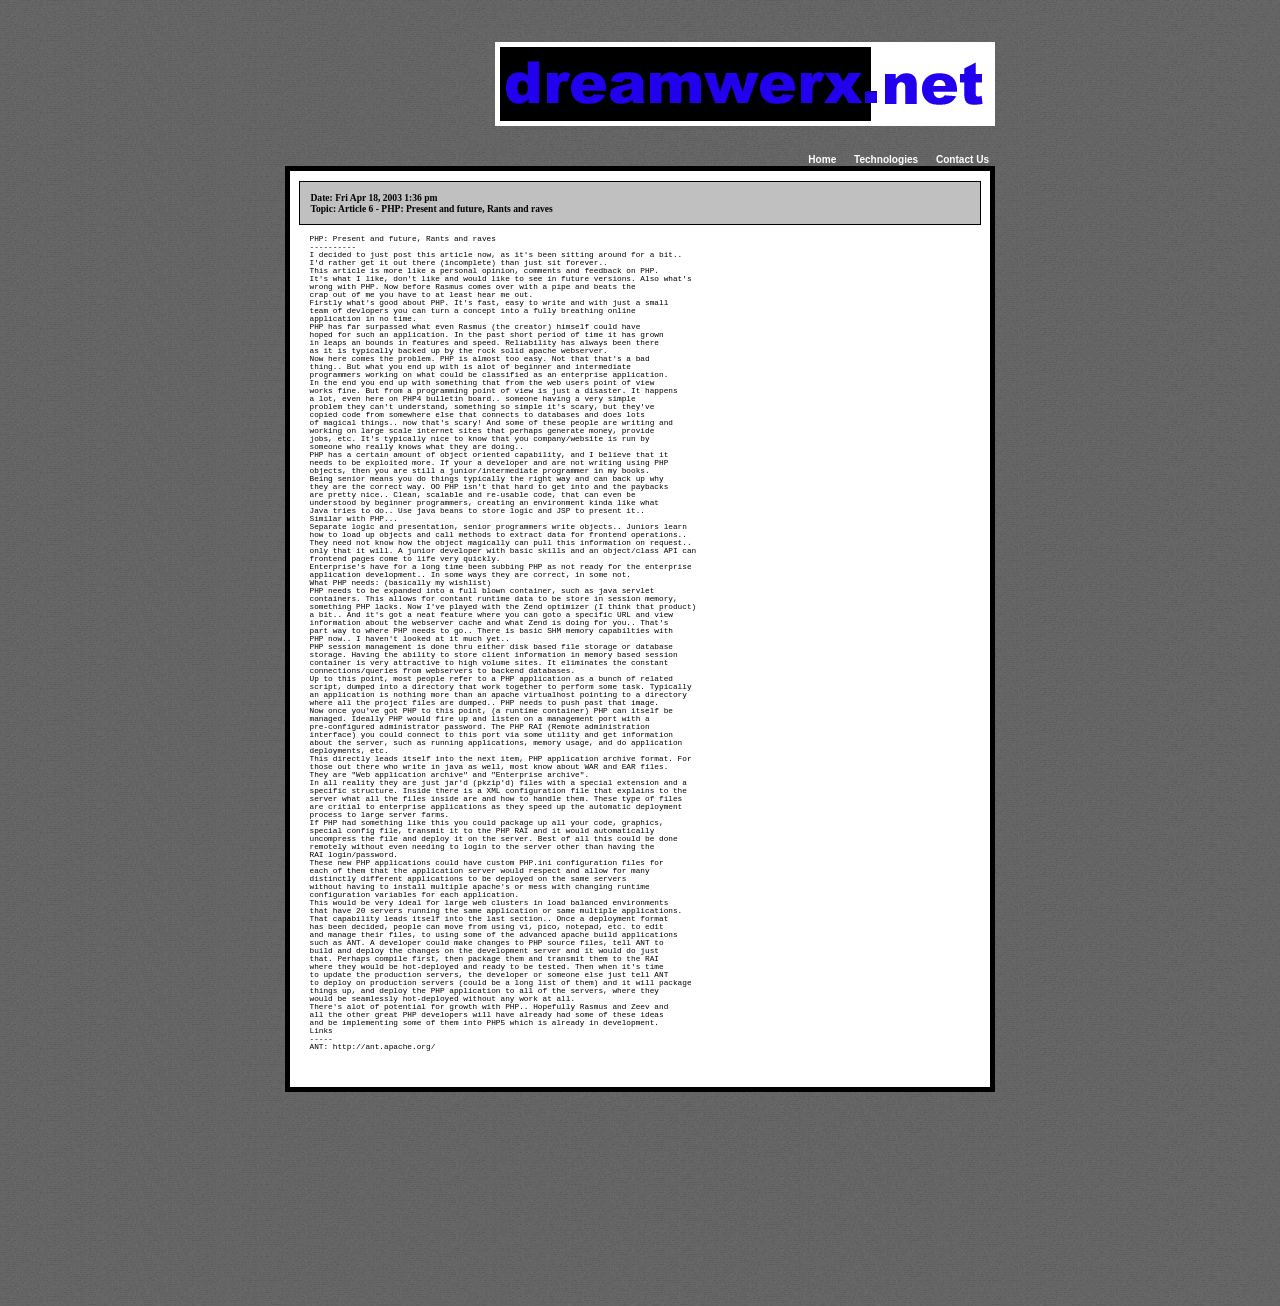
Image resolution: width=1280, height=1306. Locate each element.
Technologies (886, 159)
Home (822, 159)
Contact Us (962, 159)
